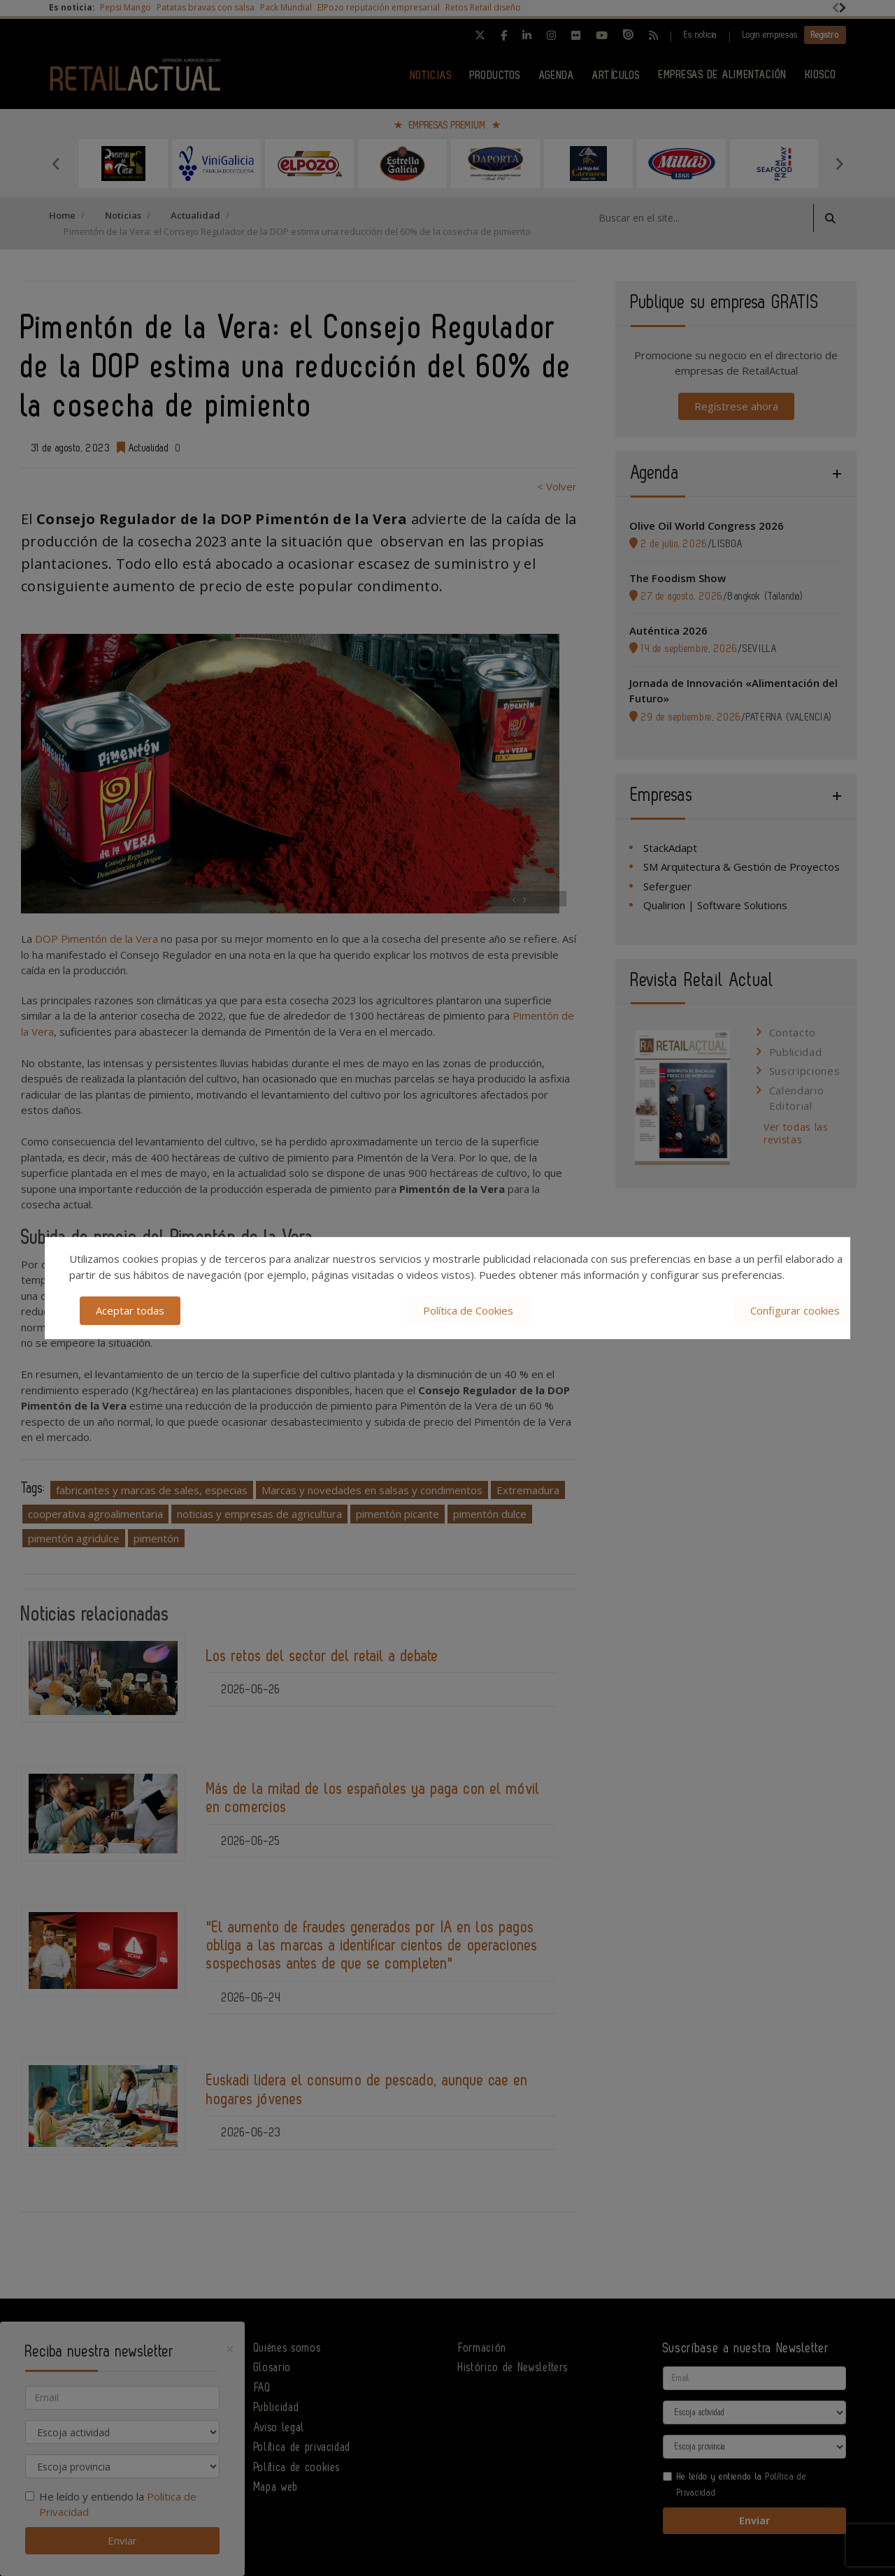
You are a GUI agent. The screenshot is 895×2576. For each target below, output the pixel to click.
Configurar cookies (795, 1310)
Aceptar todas (130, 1310)
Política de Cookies (468, 1310)
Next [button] (839, 164)
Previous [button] (56, 164)
